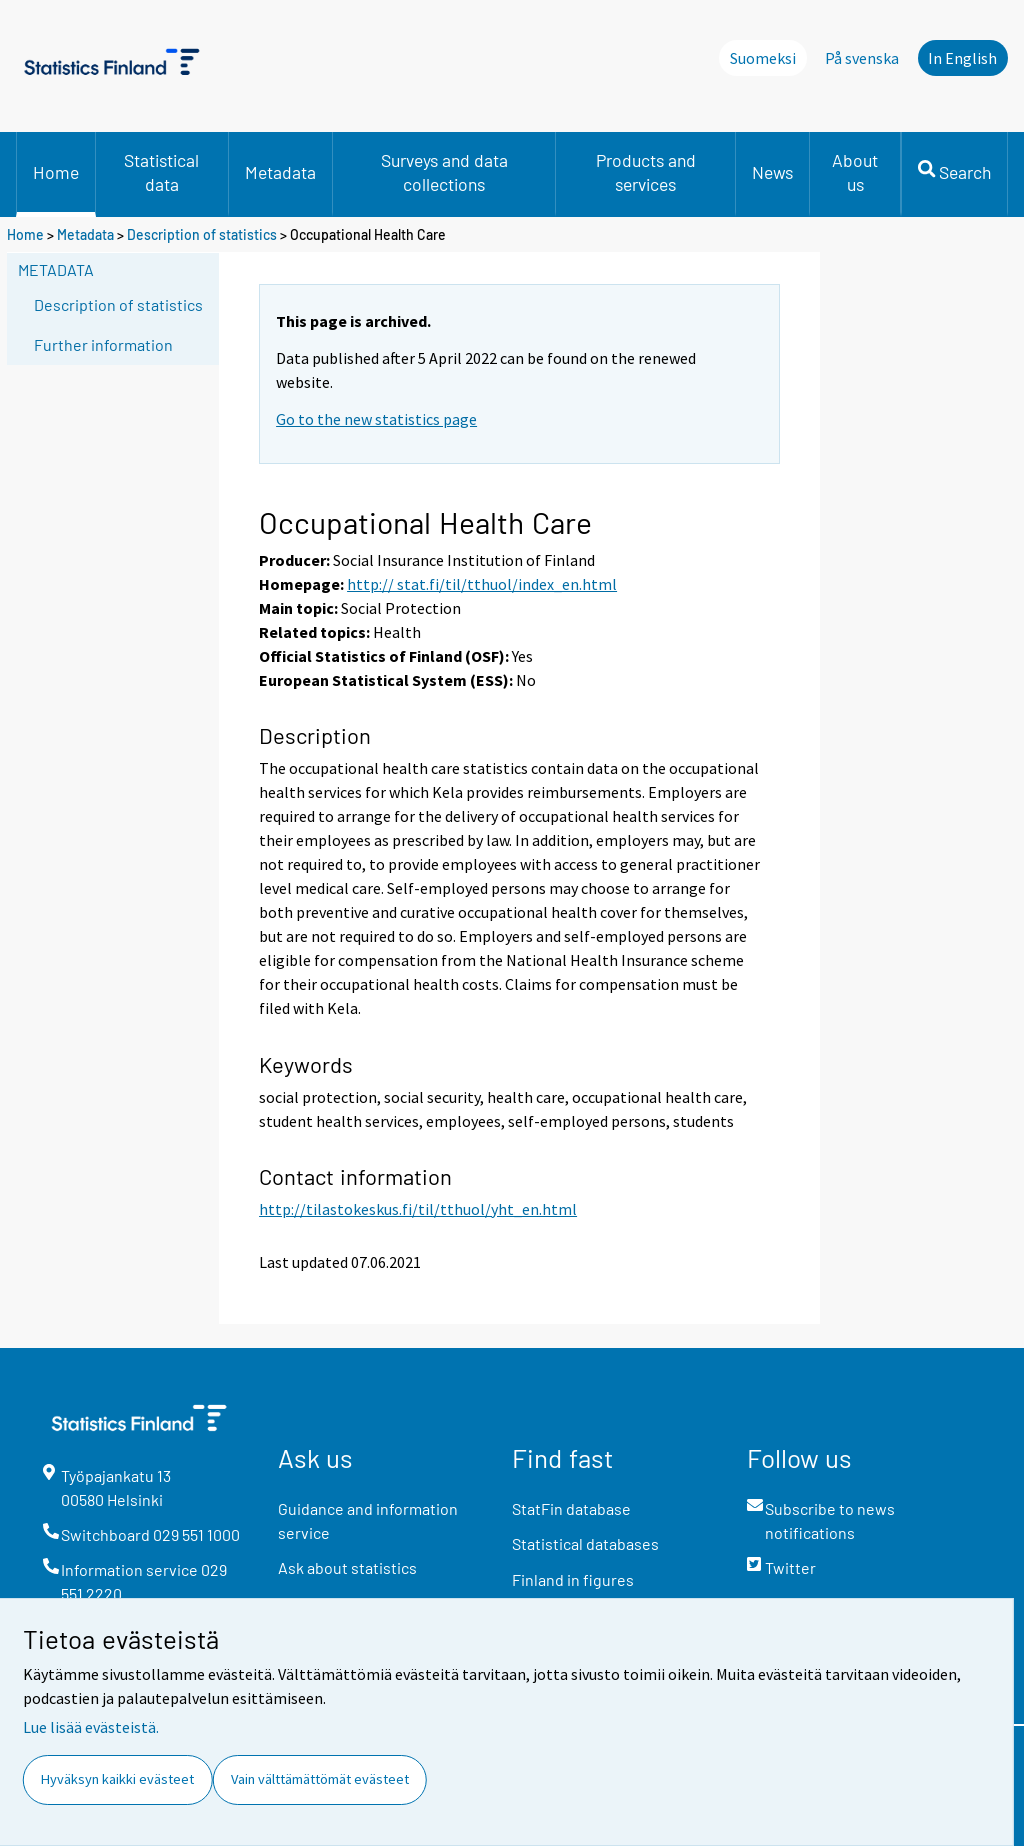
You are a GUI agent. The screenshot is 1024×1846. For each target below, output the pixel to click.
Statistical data (161, 172)
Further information (103, 344)
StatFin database (571, 1508)
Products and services (646, 172)
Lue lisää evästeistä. (91, 1727)
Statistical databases (585, 1543)
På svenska (862, 58)
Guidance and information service (368, 1520)
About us (855, 172)
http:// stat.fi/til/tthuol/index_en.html (482, 584)
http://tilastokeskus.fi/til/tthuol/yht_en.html (418, 1209)
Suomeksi (763, 58)
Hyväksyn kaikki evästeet (117, 1779)
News (772, 172)
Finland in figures (573, 1579)
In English (962, 58)
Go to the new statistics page (376, 419)
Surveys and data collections (444, 172)
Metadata (280, 172)
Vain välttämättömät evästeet (320, 1779)
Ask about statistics (347, 1567)
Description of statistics (202, 234)
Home (56, 172)
